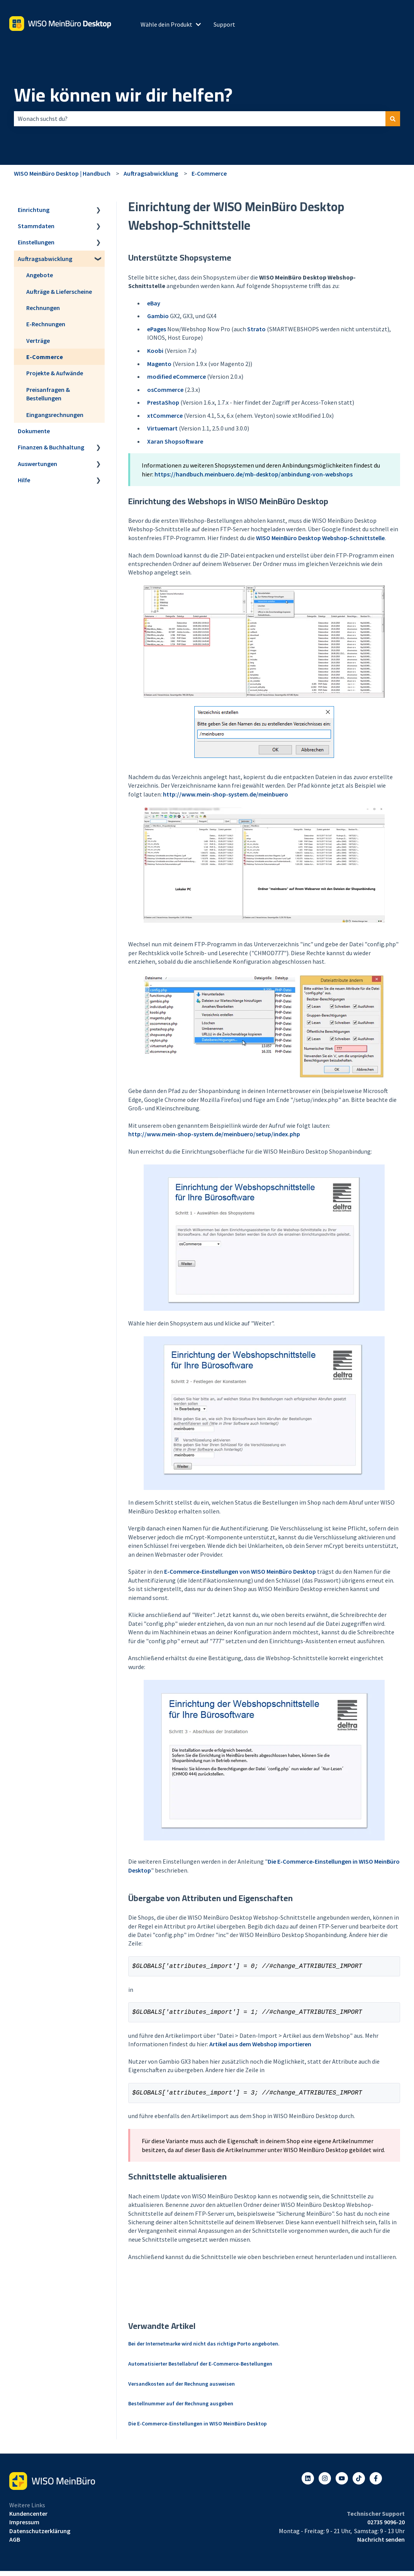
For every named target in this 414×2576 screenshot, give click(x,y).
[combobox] (199, 118)
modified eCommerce (176, 376)
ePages (156, 329)
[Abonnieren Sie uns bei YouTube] (342, 2483)
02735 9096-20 (386, 2526)
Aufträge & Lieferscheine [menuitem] (59, 291)
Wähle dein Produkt (166, 24)
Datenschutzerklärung (39, 2535)
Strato (256, 329)
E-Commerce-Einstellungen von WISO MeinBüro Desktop (240, 1571)
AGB (14, 2544)
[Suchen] (392, 118)
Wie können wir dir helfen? (123, 95)
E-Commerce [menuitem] (44, 357)
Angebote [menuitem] (39, 275)
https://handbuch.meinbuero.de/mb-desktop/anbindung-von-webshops (253, 474)
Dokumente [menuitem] (34, 431)
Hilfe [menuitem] (24, 480)
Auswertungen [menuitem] (37, 464)
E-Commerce (209, 173)
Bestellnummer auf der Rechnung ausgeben (180, 2408)
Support (224, 24)
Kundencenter (28, 2518)
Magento (159, 364)
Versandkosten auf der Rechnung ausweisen (181, 2388)
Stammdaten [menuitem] (36, 226)
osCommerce (165, 389)
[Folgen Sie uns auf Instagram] (325, 2483)
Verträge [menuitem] (38, 340)
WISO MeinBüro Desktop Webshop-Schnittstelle (320, 538)
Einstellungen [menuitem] (36, 242)
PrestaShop (163, 402)
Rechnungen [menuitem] (43, 308)
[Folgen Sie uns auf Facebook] (376, 2483)
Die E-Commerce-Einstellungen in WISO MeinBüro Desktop (197, 2428)
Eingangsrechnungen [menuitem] (54, 415)
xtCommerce (165, 415)
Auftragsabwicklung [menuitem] (45, 259)
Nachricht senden (381, 2544)
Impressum (24, 2526)
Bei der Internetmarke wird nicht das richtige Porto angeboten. (204, 2348)
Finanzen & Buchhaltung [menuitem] (51, 447)
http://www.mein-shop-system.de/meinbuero (225, 794)
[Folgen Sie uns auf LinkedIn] (308, 2483)
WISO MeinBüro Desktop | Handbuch (62, 173)
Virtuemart (162, 428)
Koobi (155, 350)
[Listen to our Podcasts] (359, 2483)
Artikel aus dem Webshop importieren (260, 2047)
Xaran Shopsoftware (175, 441)
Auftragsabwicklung (151, 173)
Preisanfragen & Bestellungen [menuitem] (48, 394)
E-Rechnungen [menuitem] (45, 324)
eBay (153, 303)
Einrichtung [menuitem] (33, 210)
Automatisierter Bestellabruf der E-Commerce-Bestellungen (200, 2368)
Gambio (158, 316)
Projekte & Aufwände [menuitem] (54, 373)
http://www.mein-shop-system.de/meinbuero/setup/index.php (214, 1134)
